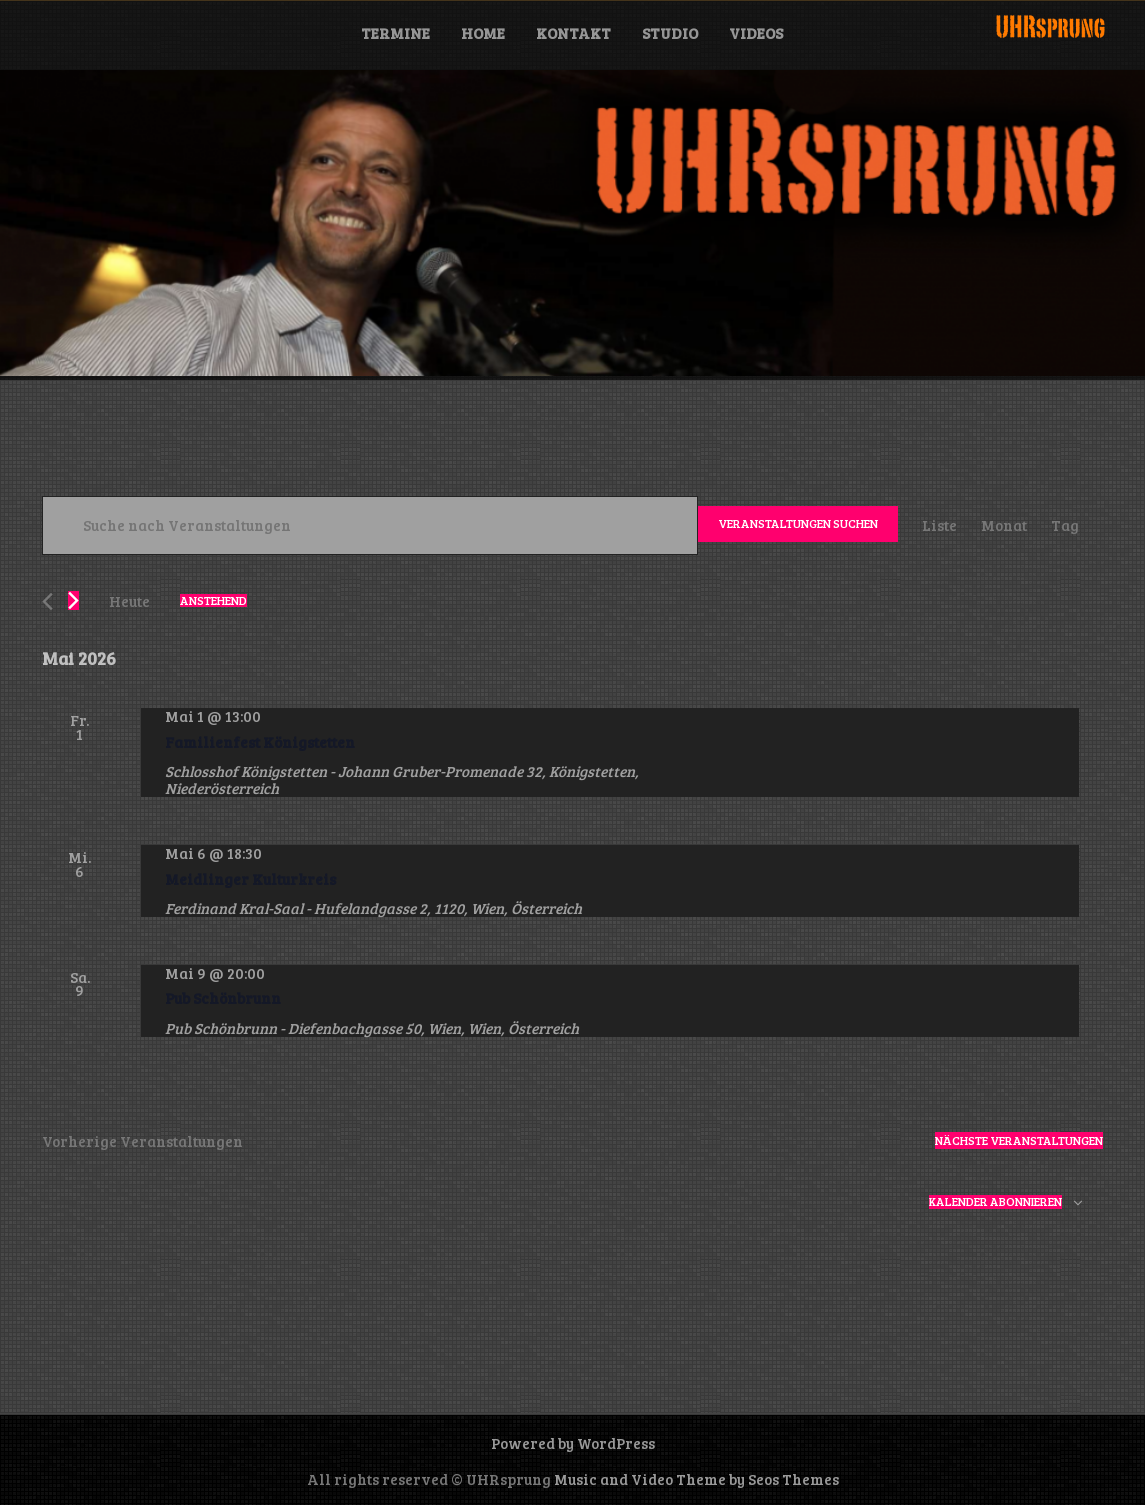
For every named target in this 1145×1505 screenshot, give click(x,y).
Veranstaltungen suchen (798, 523)
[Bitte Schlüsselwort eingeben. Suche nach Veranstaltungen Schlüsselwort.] (370, 525)
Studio (670, 33)
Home (483, 33)
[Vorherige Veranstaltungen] (47, 601)
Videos (756, 33)
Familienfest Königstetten (260, 742)
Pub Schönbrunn (223, 998)
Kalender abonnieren (995, 1202)
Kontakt (573, 33)
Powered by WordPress (573, 1443)
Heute (129, 601)
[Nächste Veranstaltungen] (73, 600)
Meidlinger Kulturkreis (250, 879)
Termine (395, 33)
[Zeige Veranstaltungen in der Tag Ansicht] (1065, 525)
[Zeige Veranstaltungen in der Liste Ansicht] (939, 525)
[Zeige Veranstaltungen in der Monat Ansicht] (1004, 525)
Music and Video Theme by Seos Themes (696, 1479)
